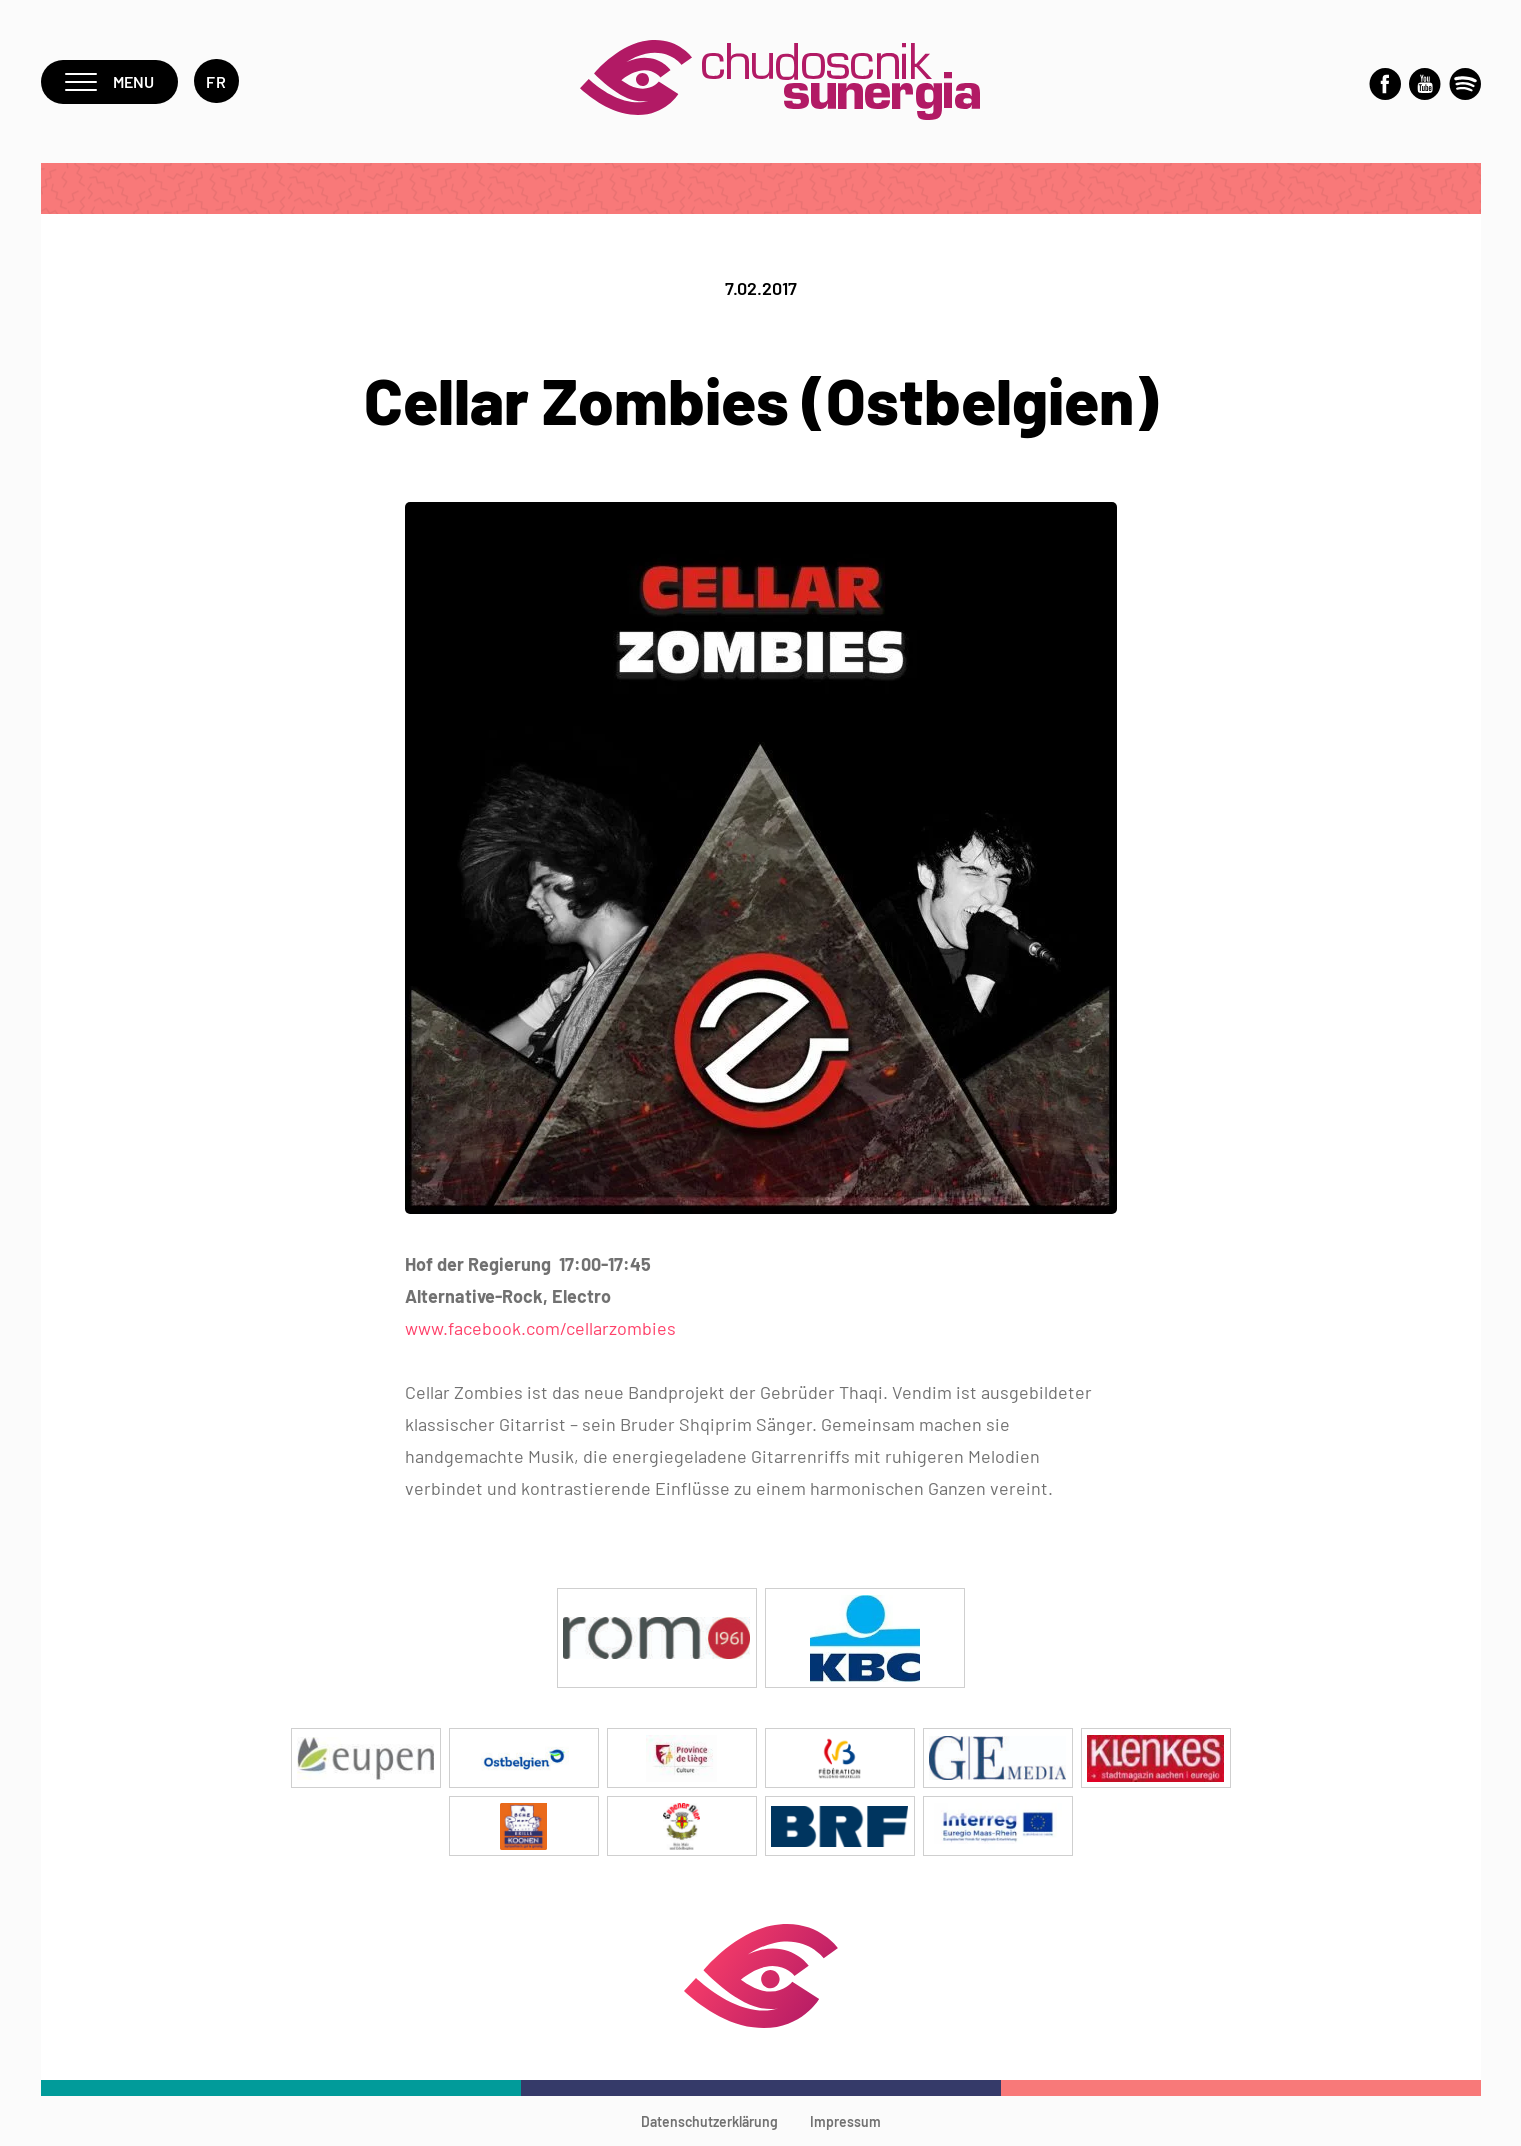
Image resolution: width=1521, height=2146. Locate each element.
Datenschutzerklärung (709, 2121)
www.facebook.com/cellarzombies (540, 1328)
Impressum (845, 2121)
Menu (109, 81)
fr (216, 81)
